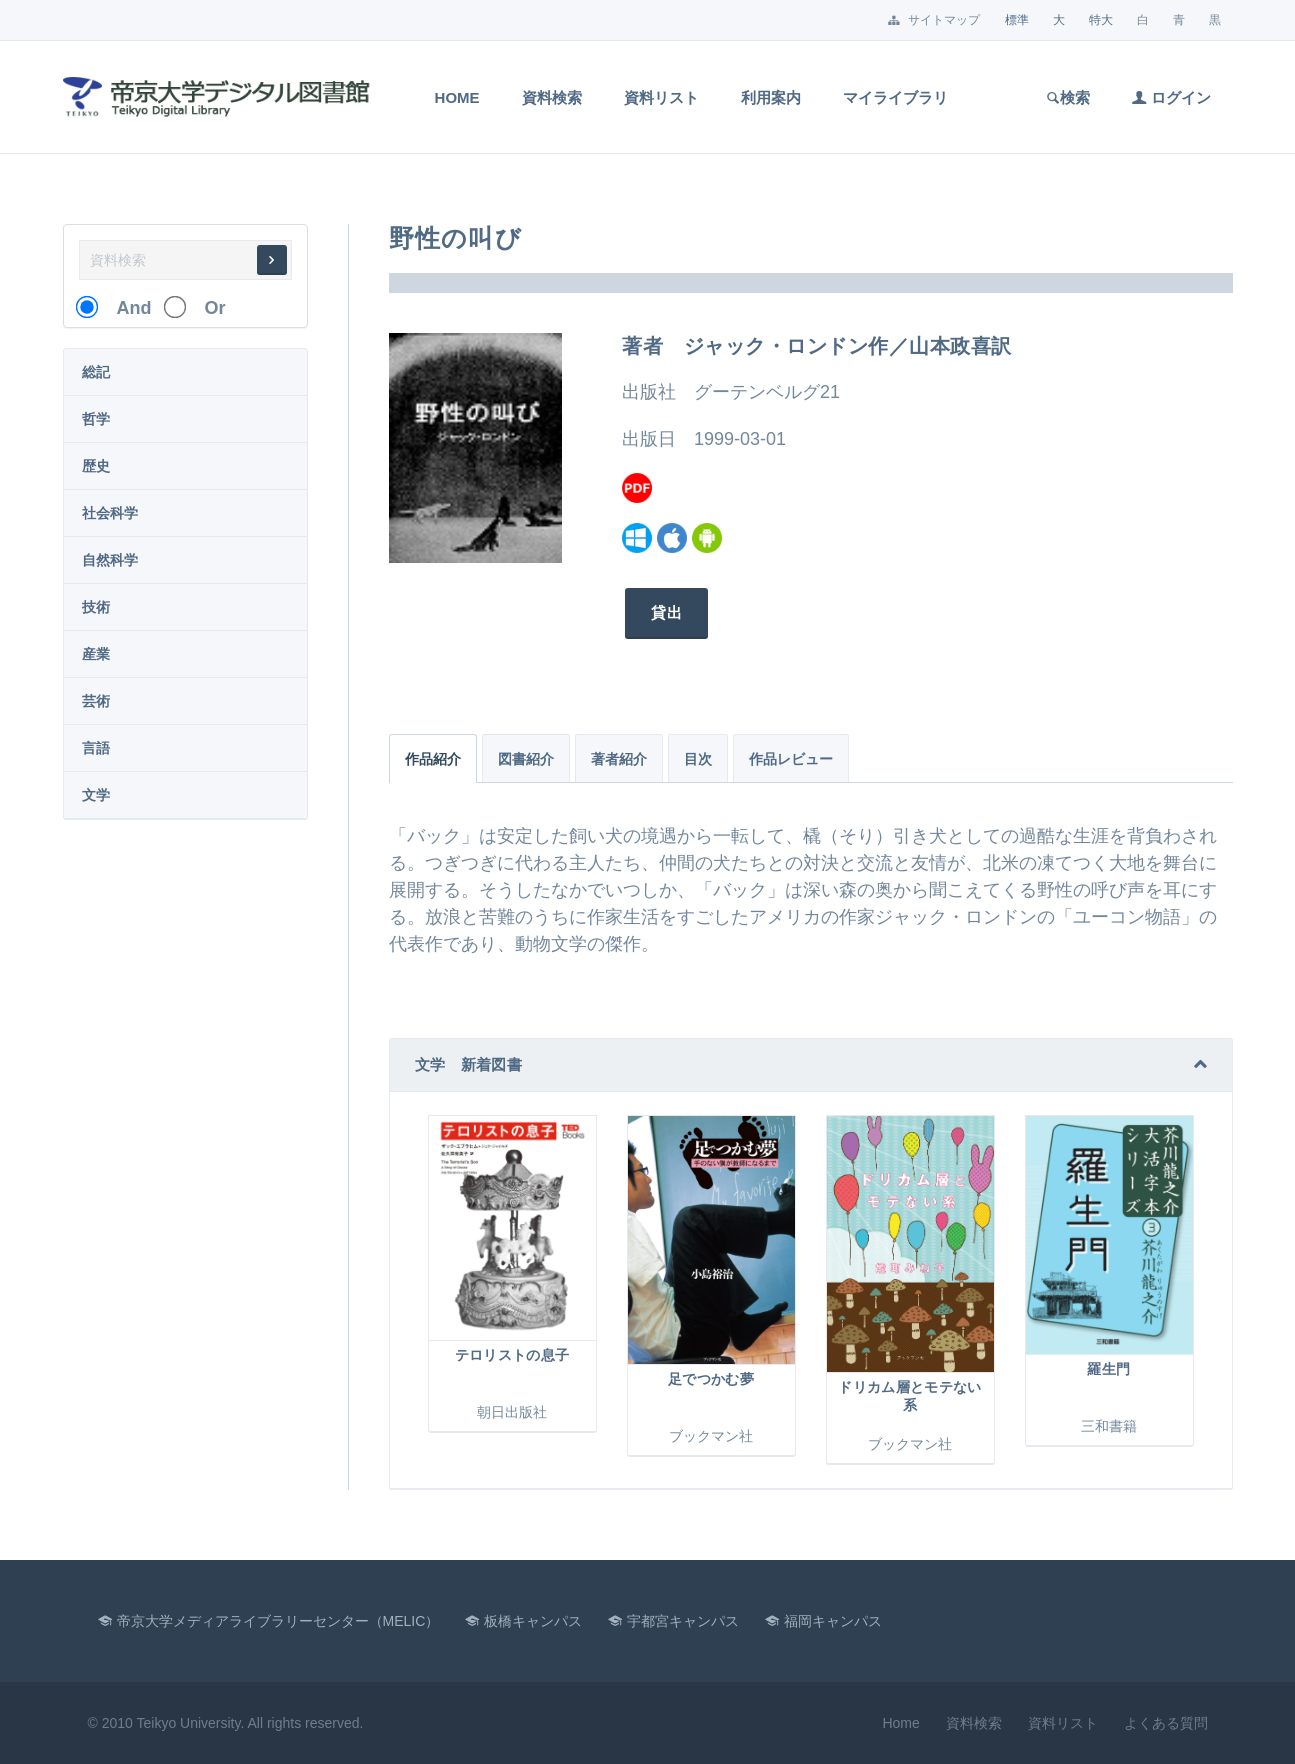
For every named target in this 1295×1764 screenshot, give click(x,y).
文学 (96, 795)
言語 (96, 748)
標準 (1017, 20)
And (125, 308)
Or (206, 308)
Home (457, 97)
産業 (96, 654)
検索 (1067, 97)
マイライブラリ (895, 97)
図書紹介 (526, 759)
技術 (96, 607)
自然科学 (110, 560)
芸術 (96, 701)
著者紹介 (619, 759)
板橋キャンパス (533, 1621)
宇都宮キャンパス (683, 1621)
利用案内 (771, 97)
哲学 (96, 419)
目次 (698, 759)
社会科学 (110, 513)
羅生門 (1108, 1369)
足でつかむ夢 (711, 1379)
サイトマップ (934, 20)
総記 (96, 372)
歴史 (96, 466)
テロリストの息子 (512, 1355)
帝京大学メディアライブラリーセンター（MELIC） (278, 1621)
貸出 (663, 612)
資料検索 (552, 97)
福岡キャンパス (833, 1621)
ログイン (1171, 97)
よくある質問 (1166, 1723)
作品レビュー (791, 759)
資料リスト (661, 97)
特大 (1101, 20)
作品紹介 (433, 759)
